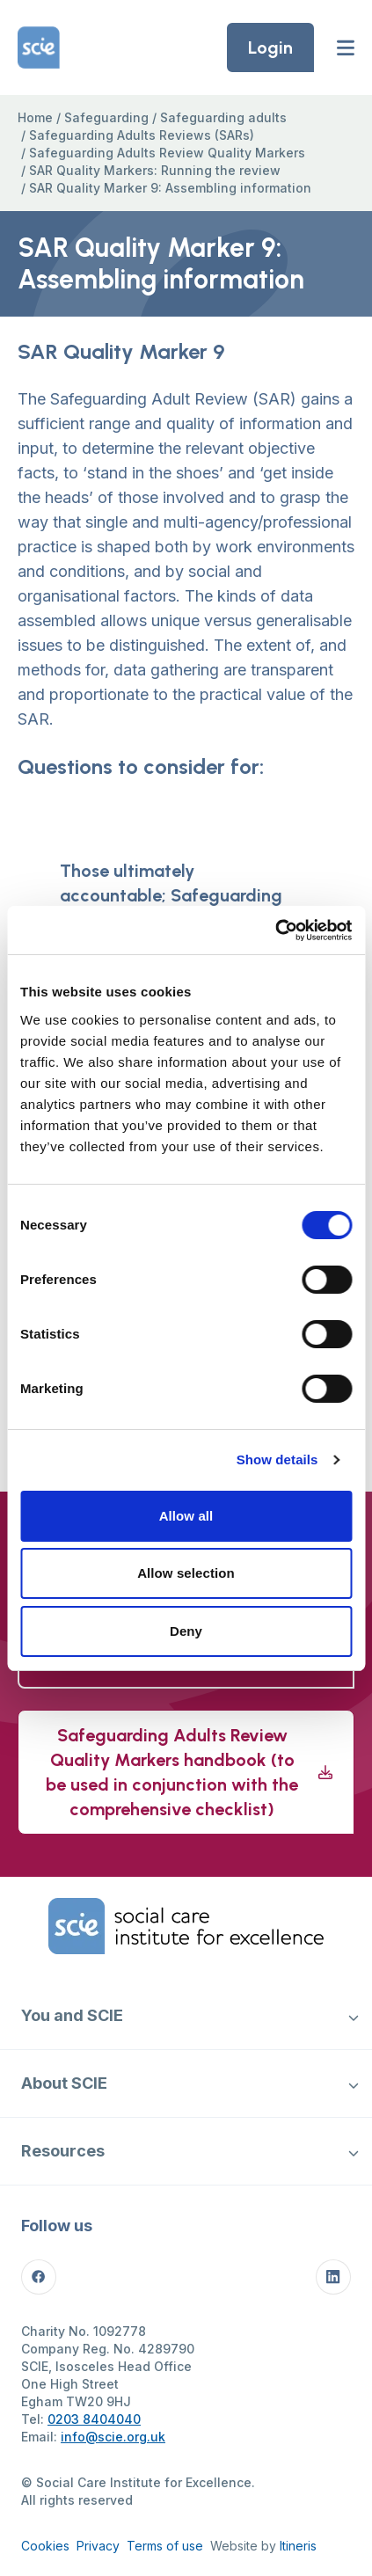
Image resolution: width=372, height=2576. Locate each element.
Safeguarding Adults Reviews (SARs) (141, 135)
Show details (277, 1459)
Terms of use (165, 2545)
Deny (186, 1631)
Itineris (298, 2545)
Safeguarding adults (223, 117)
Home (35, 117)
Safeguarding (106, 117)
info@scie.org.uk (113, 2436)
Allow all (186, 1515)
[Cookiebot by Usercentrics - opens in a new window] (275, 930)
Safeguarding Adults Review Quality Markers (167, 152)
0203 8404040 (94, 2419)
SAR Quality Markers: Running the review (155, 170)
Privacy (98, 2545)
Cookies (45, 2545)
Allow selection (186, 1572)
